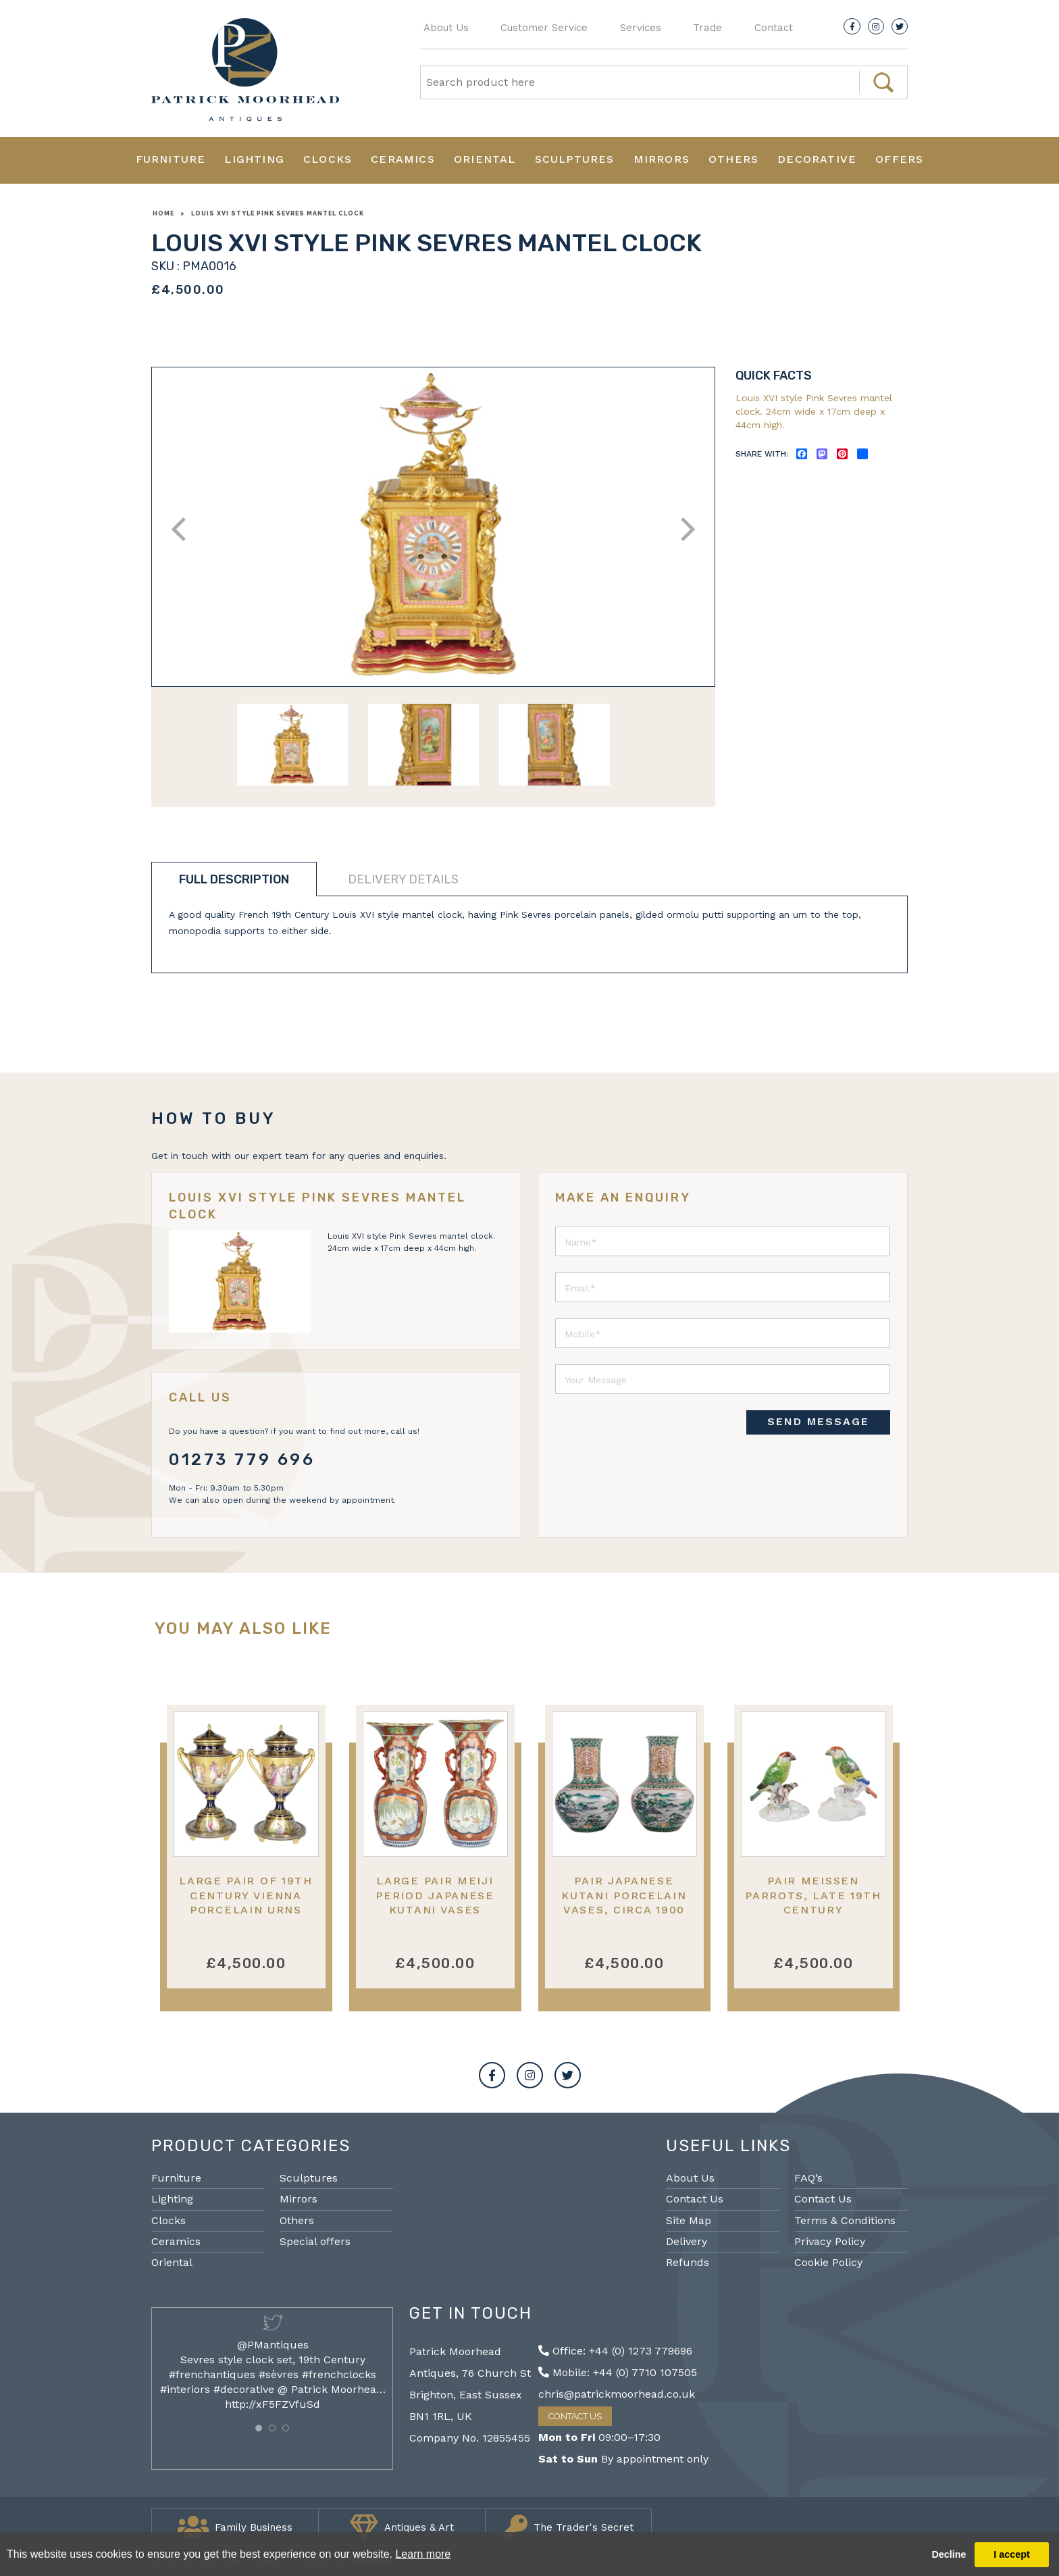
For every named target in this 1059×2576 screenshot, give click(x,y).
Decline (948, 2554)
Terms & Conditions (845, 2220)
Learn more (422, 2554)
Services (640, 28)
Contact (773, 28)
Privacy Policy (829, 2241)
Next (683, 529)
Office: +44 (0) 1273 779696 (615, 2350)
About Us (446, 28)
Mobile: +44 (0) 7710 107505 (617, 2372)
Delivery (686, 2241)
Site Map (688, 2220)
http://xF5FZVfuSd (272, 2404)
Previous (183, 529)
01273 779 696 (242, 1459)
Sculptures (575, 159)
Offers (899, 159)
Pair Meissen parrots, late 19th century (813, 1895)
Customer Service (544, 28)
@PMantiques (273, 2344)
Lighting (254, 159)
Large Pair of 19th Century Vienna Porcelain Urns (246, 1895)
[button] (258, 2428)
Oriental (485, 159)
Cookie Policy (828, 2262)
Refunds (687, 2262)
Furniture (171, 159)
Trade (707, 28)
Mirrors (662, 159)
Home (163, 213)
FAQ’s (808, 2177)
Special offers (315, 2241)
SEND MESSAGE (818, 1421)
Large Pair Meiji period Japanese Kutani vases (435, 1895)
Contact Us (694, 2198)
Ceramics (403, 159)
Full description (234, 879)
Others (733, 159)
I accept (1011, 2554)
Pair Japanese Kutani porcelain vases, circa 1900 (623, 1895)
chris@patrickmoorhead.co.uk (616, 2394)
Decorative (816, 159)
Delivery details (403, 879)
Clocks (327, 159)
